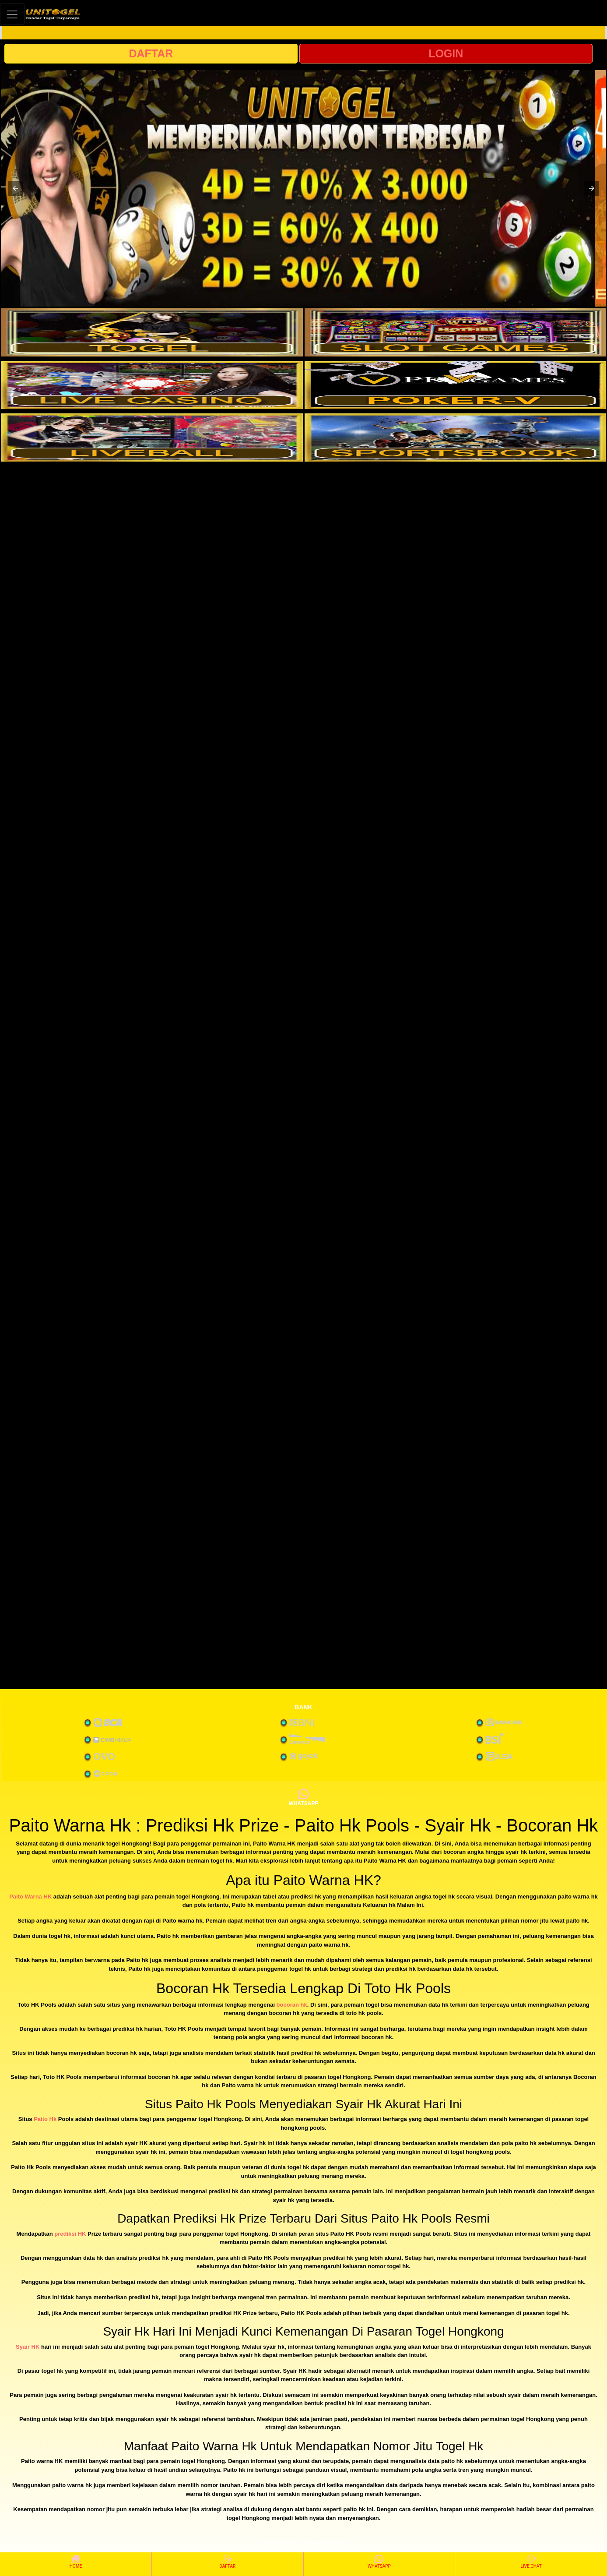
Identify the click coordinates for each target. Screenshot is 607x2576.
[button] (15, 188)
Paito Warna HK (30, 1896)
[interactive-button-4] (456, 385)
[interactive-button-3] (152, 385)
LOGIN (445, 53)
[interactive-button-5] (152, 437)
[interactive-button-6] (456, 437)
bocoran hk (292, 2004)
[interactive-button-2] (456, 332)
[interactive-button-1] (152, 332)
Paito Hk (45, 2119)
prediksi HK (70, 2233)
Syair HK (27, 2346)
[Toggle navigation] (12, 14)
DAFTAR (151, 53)
